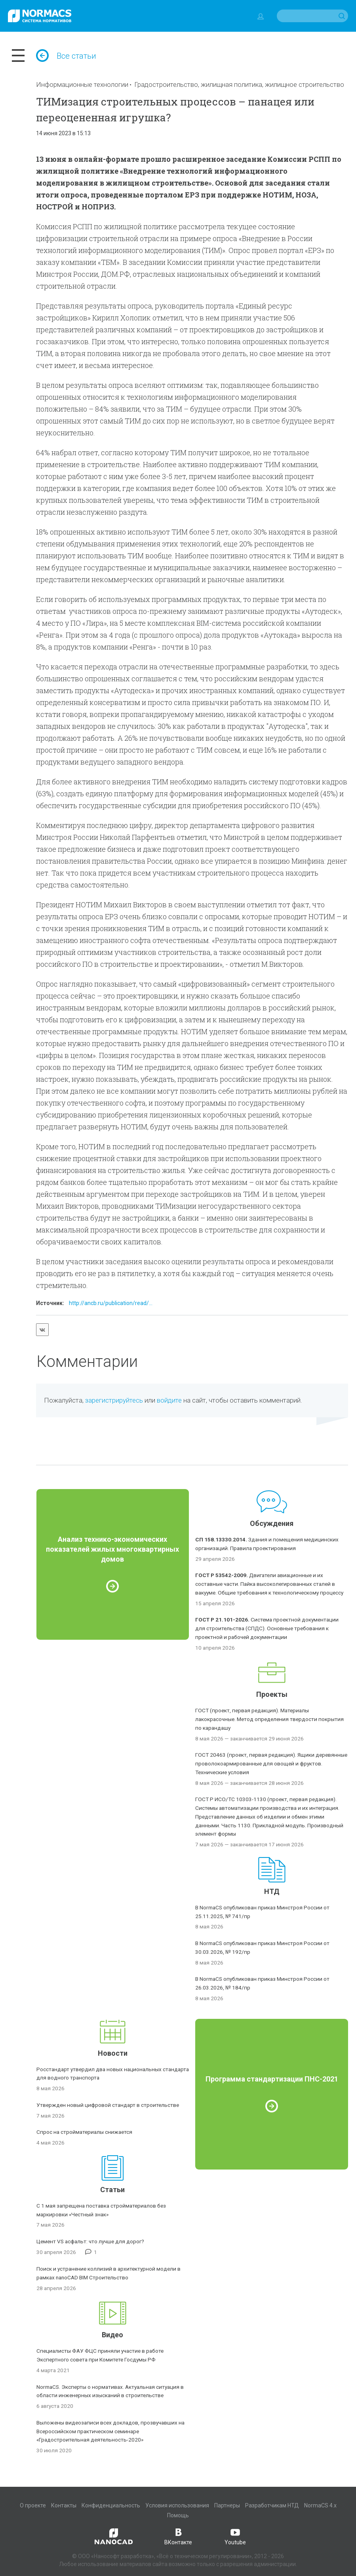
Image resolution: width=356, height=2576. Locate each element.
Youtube (235, 2535)
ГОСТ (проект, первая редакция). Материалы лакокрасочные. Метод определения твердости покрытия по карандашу (269, 1719)
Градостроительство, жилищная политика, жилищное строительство (239, 84)
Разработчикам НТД (272, 2505)
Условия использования (177, 2505)
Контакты (63, 2505)
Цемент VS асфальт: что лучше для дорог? (90, 2241)
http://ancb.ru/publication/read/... (110, 1303)
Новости (113, 2053)
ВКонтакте (178, 2535)
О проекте (33, 2505)
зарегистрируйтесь (114, 1400)
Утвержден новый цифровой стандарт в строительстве (107, 2105)
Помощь (178, 2515)
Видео (112, 2335)
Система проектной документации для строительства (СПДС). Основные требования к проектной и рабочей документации (267, 1628)
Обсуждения (271, 1523)
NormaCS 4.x (320, 2505)
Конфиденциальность (111, 2505)
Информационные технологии (82, 84)
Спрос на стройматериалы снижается (84, 2132)
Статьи (112, 2189)
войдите (169, 1400)
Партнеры (227, 2505)
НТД (272, 1891)
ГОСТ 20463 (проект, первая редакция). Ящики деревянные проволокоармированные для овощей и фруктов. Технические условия (271, 1763)
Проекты (271, 1694)
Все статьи (66, 56)
